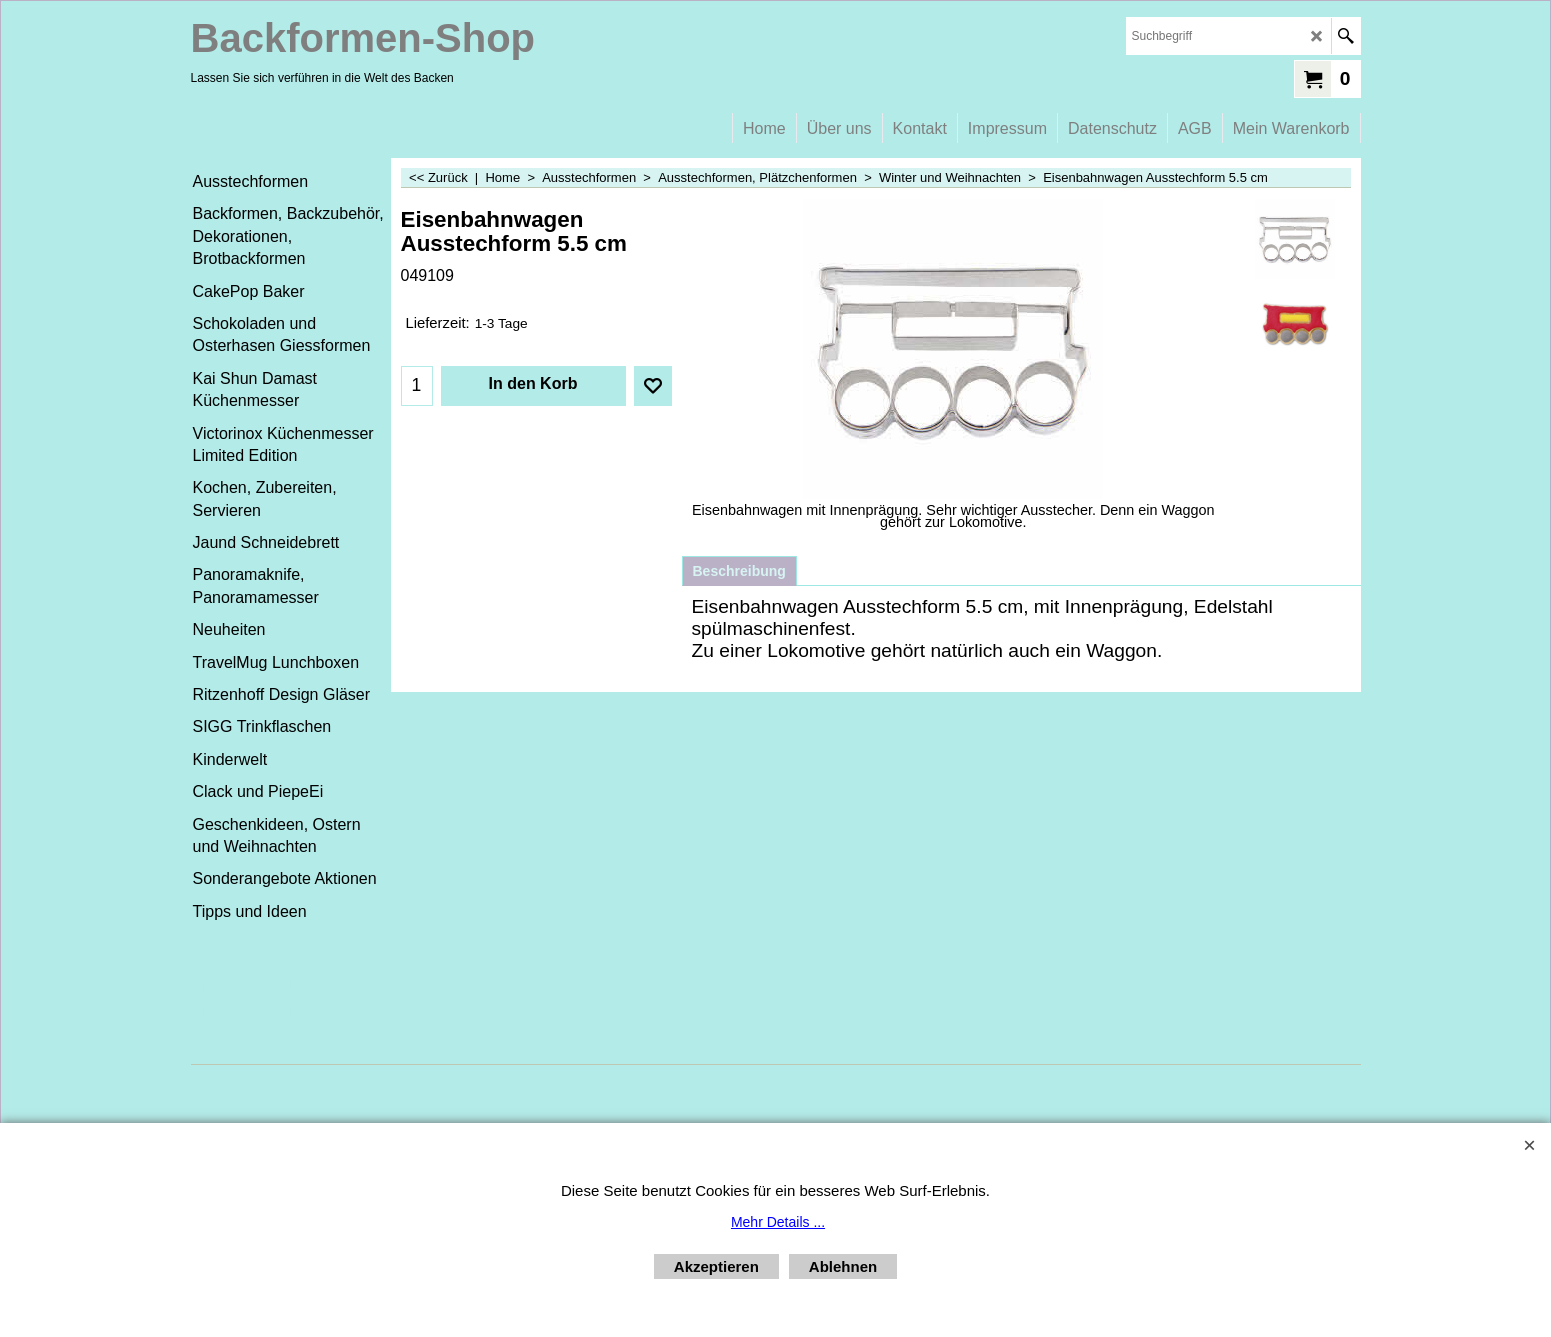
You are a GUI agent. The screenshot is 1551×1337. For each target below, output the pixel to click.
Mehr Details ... (778, 1222)
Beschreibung (739, 571)
